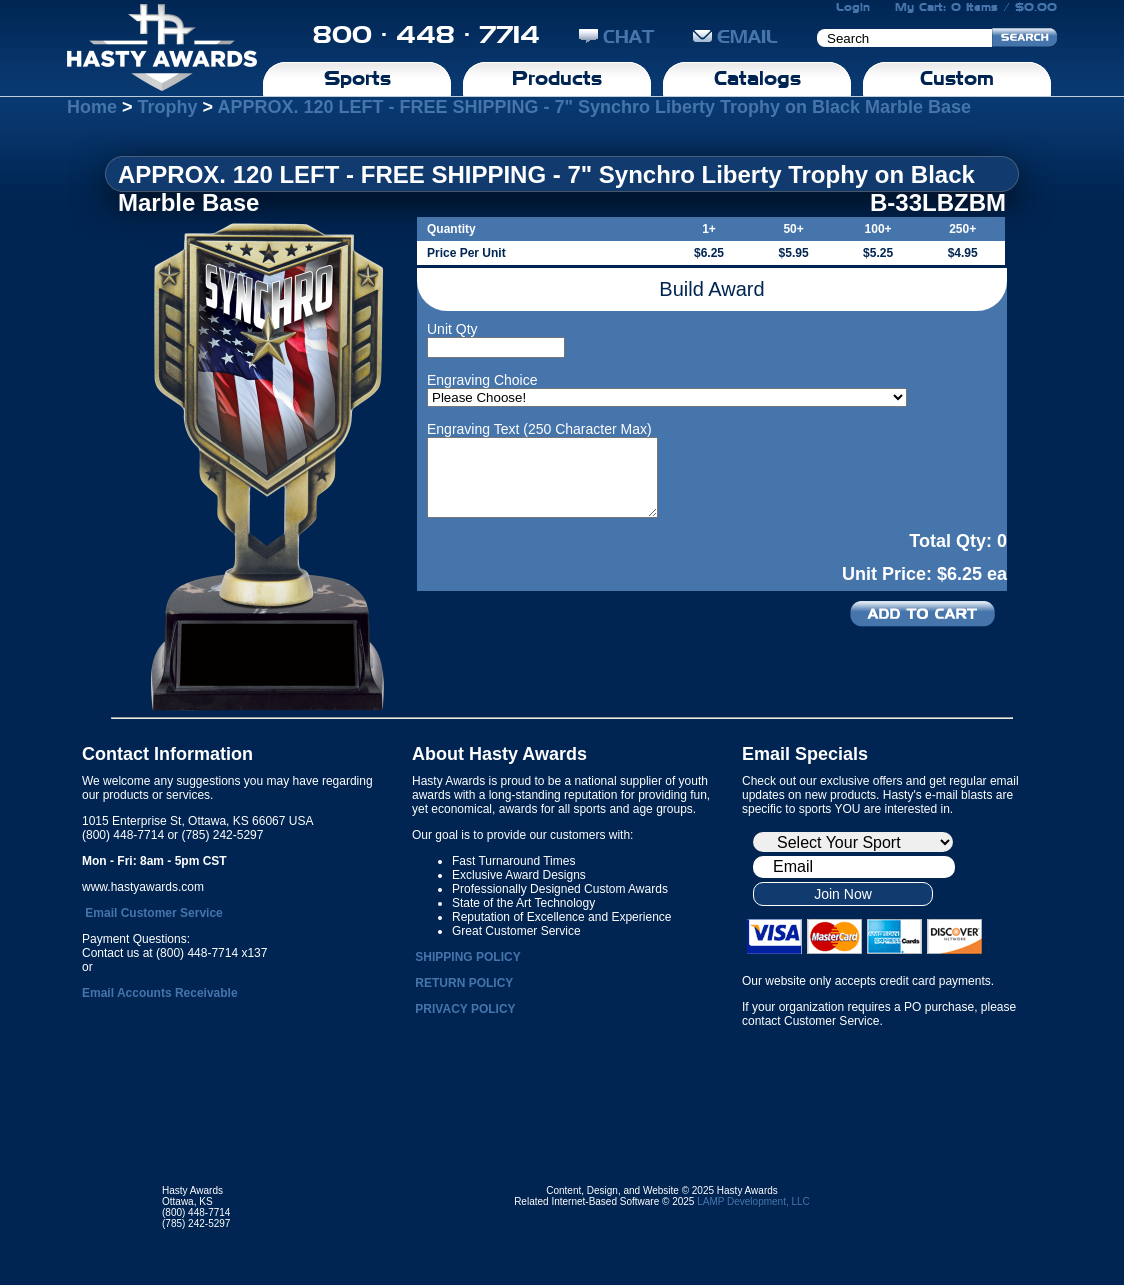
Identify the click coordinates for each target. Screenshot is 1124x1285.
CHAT (616, 36)
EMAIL (735, 36)
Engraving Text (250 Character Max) (539, 429)
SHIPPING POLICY (467, 957)
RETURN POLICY (464, 983)
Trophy (168, 107)
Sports (357, 78)
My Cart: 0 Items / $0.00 (976, 7)
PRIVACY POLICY (465, 1009)
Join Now (843, 894)
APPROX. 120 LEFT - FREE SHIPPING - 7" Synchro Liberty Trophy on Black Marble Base (594, 107)
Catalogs (757, 78)
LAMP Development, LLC (753, 1201)
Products (557, 78)
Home (92, 107)
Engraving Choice (482, 380)
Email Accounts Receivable (160, 993)
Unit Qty (452, 329)
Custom (957, 78)
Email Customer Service (153, 913)
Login (853, 7)
